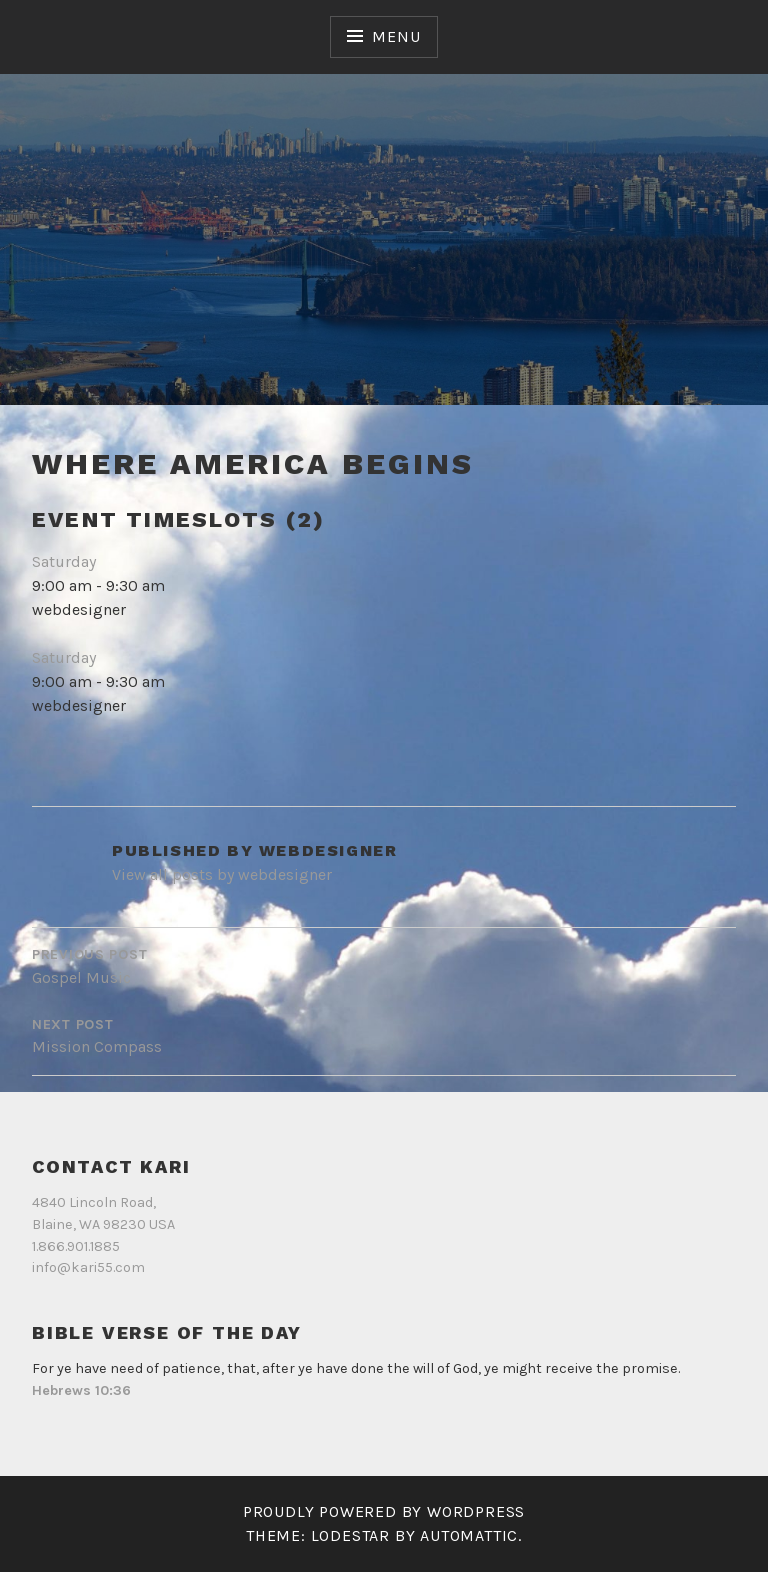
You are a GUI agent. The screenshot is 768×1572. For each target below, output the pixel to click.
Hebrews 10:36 (81, 1390)
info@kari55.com (88, 1267)
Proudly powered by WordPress (384, 1511)
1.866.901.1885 (76, 1246)
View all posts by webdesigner (222, 874)
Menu (396, 36)
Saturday (64, 561)
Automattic (469, 1535)
